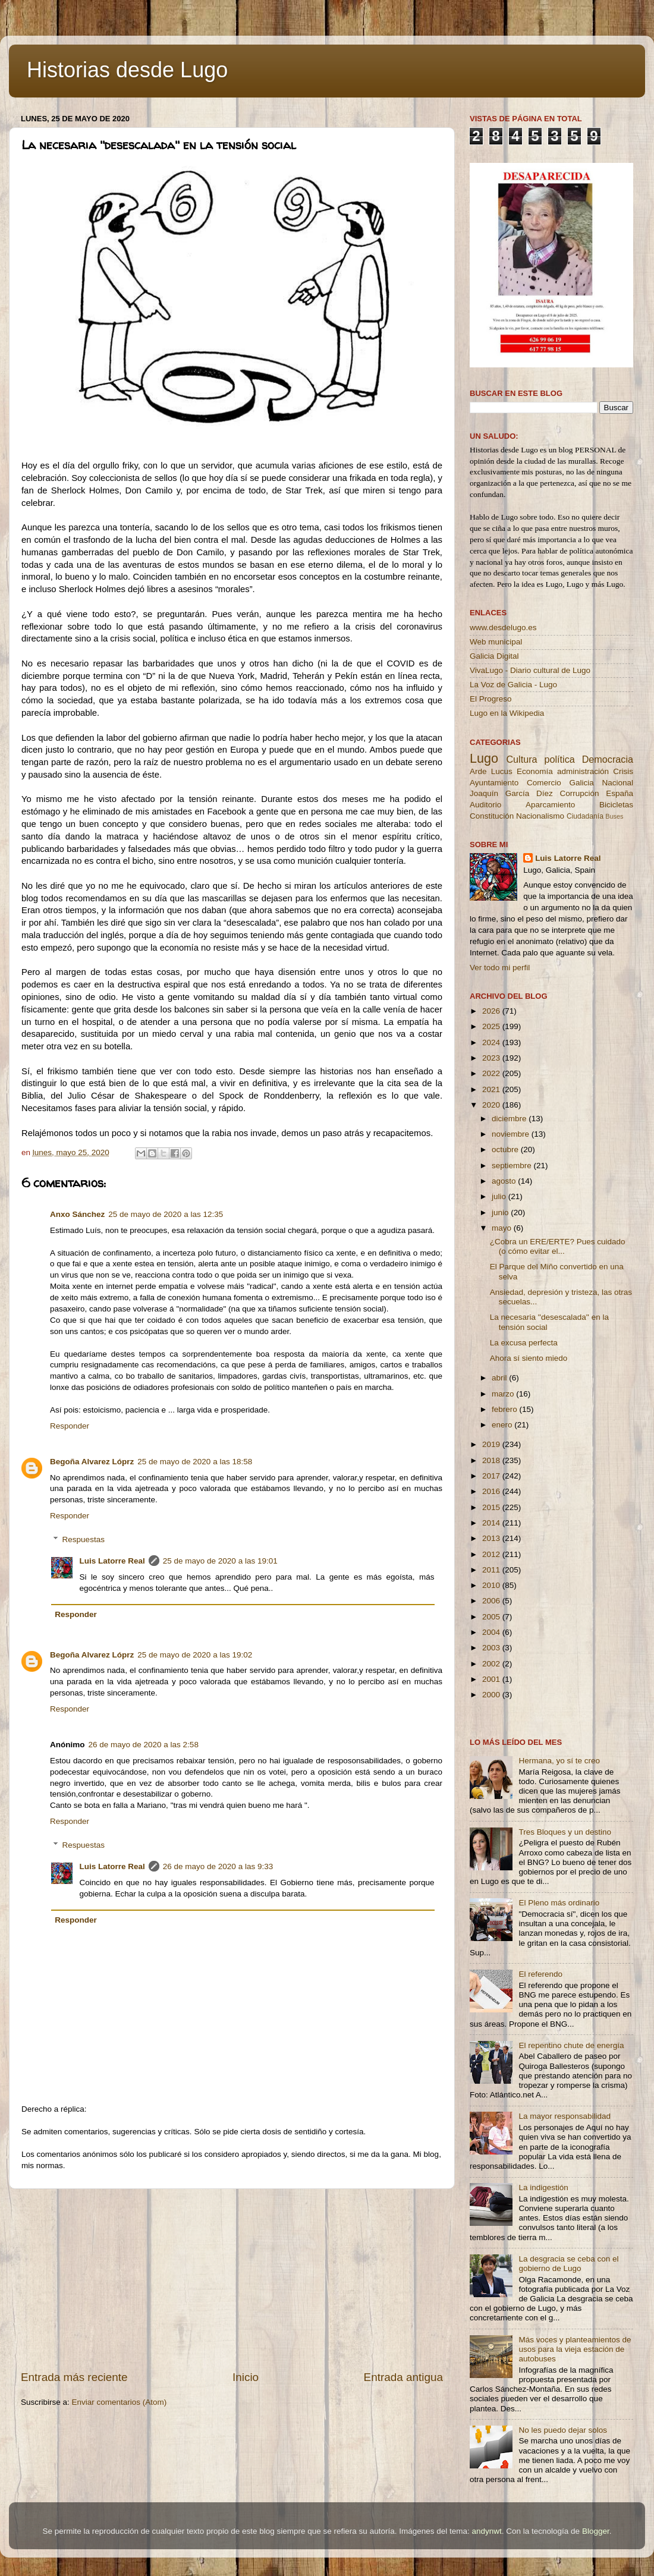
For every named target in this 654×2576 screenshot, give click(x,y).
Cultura (521, 759)
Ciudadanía (585, 816)
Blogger (595, 2531)
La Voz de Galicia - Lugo (513, 684)
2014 (492, 1522)
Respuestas (83, 1540)
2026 (492, 1011)
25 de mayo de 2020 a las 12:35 (165, 1214)
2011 (492, 1569)
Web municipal (496, 641)
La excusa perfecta (524, 1342)
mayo (503, 1227)
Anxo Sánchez (77, 1214)
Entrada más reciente (74, 2377)
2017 (492, 1475)
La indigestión (543, 2187)
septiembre (513, 1165)
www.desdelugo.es (503, 627)
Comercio (544, 782)
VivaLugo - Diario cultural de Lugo (530, 670)
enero (503, 1424)
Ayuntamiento (494, 782)
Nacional (617, 782)
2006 (492, 1600)
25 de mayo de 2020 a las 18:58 (194, 1461)
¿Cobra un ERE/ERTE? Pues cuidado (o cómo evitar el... (557, 1246)
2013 (492, 1538)
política (559, 759)
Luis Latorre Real (112, 1560)
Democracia (607, 759)
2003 (492, 1647)
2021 (492, 1089)
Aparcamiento (550, 804)
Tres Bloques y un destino (564, 1832)
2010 (492, 1585)
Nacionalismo (540, 816)
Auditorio (485, 804)
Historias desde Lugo (127, 70)
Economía (535, 771)
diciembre (510, 1118)
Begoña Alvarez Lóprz (92, 1461)
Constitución (492, 816)
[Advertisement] (232, 2279)
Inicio (245, 2377)
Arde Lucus (491, 771)
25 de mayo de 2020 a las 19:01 (220, 1560)
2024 (492, 1042)
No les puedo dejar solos (562, 2430)
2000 (492, 1694)
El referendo (540, 1974)
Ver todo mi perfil (500, 967)
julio (500, 1196)
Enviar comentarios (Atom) (119, 2402)
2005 (492, 1616)
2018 (492, 1460)
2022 (492, 1073)
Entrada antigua (403, 2377)
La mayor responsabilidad (564, 2116)
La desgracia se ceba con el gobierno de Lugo (568, 2263)
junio (501, 1212)
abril (500, 1377)
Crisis (623, 771)
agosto (505, 1181)
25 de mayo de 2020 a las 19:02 (194, 1654)
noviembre (512, 1134)
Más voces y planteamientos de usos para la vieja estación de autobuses (574, 2349)
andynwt (486, 2531)
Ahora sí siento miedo (529, 1358)
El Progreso (491, 698)
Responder (69, 1425)
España (619, 793)
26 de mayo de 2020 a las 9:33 (218, 1866)
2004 (492, 1632)
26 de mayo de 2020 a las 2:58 (144, 1744)
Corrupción (579, 793)
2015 (492, 1507)
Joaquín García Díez (511, 793)
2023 (492, 1057)
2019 (492, 1444)
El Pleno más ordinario (558, 1902)
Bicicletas (616, 804)
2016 (492, 1491)
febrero (506, 1409)
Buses (614, 816)
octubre (506, 1149)
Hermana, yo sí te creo (559, 1760)
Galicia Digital (494, 656)
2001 (492, 1679)
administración (583, 771)
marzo (504, 1393)
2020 (492, 1104)
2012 (492, 1554)
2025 (492, 1026)
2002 (492, 1663)
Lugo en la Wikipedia (507, 713)
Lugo (484, 758)
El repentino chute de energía (571, 2045)
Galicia (581, 782)
